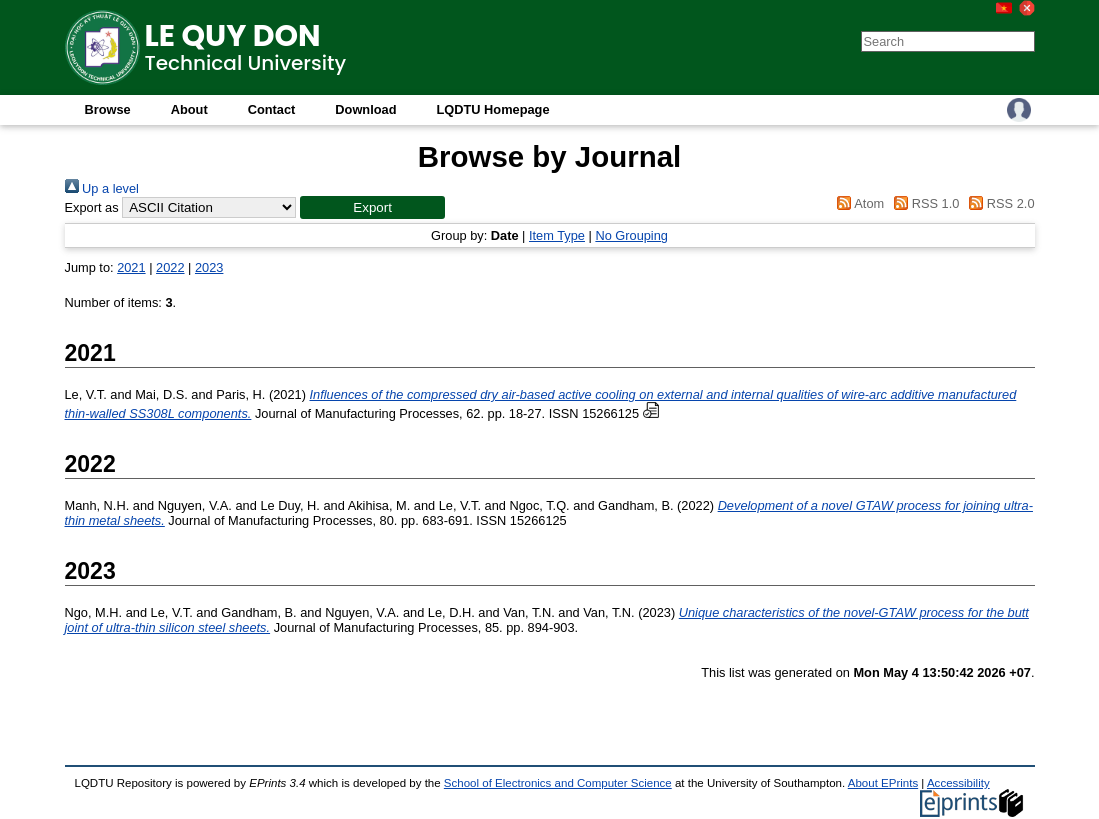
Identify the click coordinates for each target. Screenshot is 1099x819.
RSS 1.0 (924, 203)
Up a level (102, 188)
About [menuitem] (189, 109)
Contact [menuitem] (272, 109)
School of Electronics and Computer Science (558, 783)
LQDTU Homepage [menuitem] (492, 109)
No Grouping (631, 235)
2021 (131, 267)
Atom (857, 203)
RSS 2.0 (999, 203)
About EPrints (883, 783)
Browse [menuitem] (108, 109)
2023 (209, 267)
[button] (372, 207)
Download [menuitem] (365, 109)
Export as (92, 207)
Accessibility (958, 783)
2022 (170, 267)
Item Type (557, 235)
